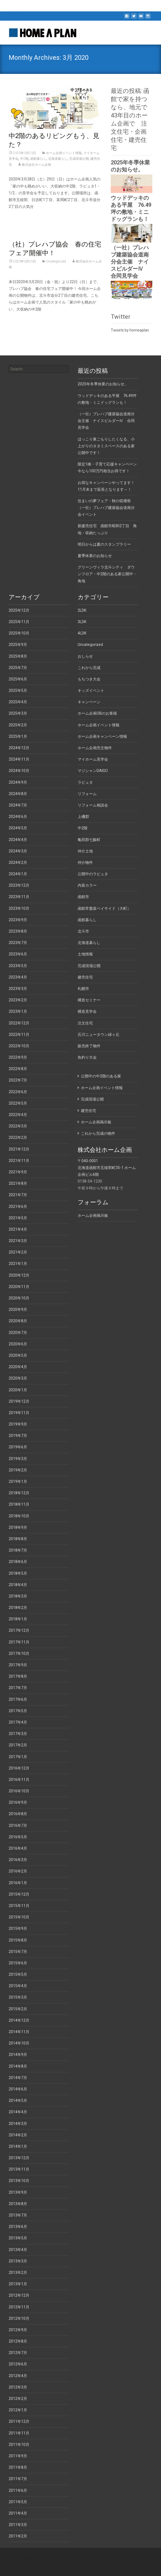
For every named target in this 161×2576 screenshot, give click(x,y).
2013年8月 (18, 2204)
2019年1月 (18, 1481)
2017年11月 (19, 1642)
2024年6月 (18, 816)
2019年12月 (19, 1401)
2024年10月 (19, 770)
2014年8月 (18, 2066)
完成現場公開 (79, 159)
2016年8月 (18, 1814)
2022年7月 (18, 1080)
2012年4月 (18, 2376)
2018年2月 (18, 1607)
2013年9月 (18, 2192)
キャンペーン (89, 702)
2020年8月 (18, 1321)
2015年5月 (18, 1974)
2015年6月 (18, 1963)
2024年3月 (18, 851)
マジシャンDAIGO (93, 770)
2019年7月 (18, 1435)
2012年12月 (19, 2295)
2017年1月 (18, 1757)
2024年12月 (19, 748)
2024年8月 (18, 794)
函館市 (83, 897)
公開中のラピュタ (93, 874)
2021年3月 (18, 1241)
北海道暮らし (58, 159)
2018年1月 (18, 1619)
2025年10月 (19, 633)
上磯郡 (83, 816)
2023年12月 (19, 885)
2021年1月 (18, 1263)
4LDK (82, 633)
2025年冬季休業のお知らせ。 (103, 384)
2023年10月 (19, 908)
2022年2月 (18, 1137)
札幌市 (83, 988)
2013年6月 (18, 2226)
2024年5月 (18, 828)
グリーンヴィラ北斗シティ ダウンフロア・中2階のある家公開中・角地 (107, 574)
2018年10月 (19, 1516)
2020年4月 (18, 1367)
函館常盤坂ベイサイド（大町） (104, 908)
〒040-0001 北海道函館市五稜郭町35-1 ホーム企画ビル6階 (107, 1168)
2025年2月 (18, 725)
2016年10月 (19, 1791)
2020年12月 (19, 1275)
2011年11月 (19, 2433)
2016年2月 (18, 1871)
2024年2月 (18, 862)
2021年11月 (19, 1160)
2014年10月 (19, 2043)
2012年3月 (18, 2387)
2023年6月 (18, 954)
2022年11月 (19, 1034)
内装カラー (87, 885)
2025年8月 (18, 656)
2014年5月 (18, 2100)
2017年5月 (18, 1711)
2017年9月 (18, 1665)
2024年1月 (18, 874)
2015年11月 (19, 1905)
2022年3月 (18, 1126)
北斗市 (83, 931)
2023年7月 (18, 942)
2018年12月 (19, 1493)
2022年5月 (18, 1103)
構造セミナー (89, 1000)
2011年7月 (18, 2479)
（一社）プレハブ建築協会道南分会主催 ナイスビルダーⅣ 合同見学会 (130, 261)
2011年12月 (19, 2421)
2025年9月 (18, 644)
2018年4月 (18, 1585)
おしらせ (85, 656)
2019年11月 (19, 1413)
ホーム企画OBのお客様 (97, 713)
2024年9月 (18, 782)
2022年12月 (19, 1023)
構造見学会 (87, 1011)
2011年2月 (18, 2536)
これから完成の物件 (98, 1133)
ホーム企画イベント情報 (64, 153)
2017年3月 (18, 1733)
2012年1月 (18, 2410)
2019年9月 (18, 1424)
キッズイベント (91, 690)
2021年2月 (18, 1252)
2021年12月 (19, 1149)
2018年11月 (19, 1504)
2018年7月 (18, 1550)
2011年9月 (18, 2456)
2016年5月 (18, 1837)
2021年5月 (18, 1218)
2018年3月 (18, 1596)
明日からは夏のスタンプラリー (104, 544)
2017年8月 (18, 1676)
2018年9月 (18, 1527)
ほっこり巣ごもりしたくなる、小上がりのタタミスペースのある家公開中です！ (106, 446)
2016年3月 (18, 1860)
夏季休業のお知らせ (95, 556)
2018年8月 (18, 1539)
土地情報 (85, 954)
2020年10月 (19, 1298)
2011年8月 (18, 2467)
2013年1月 (18, 2284)
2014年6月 (18, 2089)
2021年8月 (18, 1183)
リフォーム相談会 (93, 805)
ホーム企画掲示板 (96, 1122)
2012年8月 (18, 2341)
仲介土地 (85, 851)
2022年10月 (19, 1046)
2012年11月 (19, 2307)
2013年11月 (19, 2169)
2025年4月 (18, 702)
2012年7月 (18, 2352)
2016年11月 (19, 1779)
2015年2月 (18, 2009)
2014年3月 (18, 2123)
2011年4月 (18, 2513)
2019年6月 (18, 1447)
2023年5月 (18, 966)
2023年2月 (18, 1000)
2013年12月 (19, 2158)
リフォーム (87, 794)
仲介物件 (85, 862)
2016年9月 (18, 1802)
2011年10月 (19, 2444)
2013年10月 (19, 2180)
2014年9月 (18, 2054)
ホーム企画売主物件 (95, 748)
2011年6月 (18, 2490)
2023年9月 (18, 920)
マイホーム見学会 (93, 759)
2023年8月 (18, 931)
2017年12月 (19, 1630)
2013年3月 (18, 2261)
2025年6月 (18, 679)
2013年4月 (18, 2249)
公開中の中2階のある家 (101, 1076)
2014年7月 (18, 2077)
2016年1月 (18, 1883)
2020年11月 (19, 1286)
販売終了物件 (89, 1046)
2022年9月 (18, 1057)
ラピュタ (85, 782)
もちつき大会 (89, 679)
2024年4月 (18, 839)
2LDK (82, 610)
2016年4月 (18, 1848)
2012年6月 (18, 2364)
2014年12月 (19, 2020)
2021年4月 (18, 1229)
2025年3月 (18, 713)
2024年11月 (19, 759)
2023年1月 (18, 1011)
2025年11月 (19, 622)
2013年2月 (18, 2272)
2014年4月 (18, 2112)
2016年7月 (18, 1825)
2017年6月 (18, 1699)
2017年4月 (18, 1722)
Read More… (20, 216)
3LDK (82, 622)
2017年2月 (18, 1745)
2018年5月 (18, 1573)
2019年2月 (18, 1470)
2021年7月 (18, 1195)
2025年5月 (18, 690)
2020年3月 (18, 1378)
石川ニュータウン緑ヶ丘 (98, 1034)
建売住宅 (85, 977)
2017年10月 (19, 1653)
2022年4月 (18, 1114)
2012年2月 (18, 2398)
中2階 (24, 159)
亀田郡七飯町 (89, 839)
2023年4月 (18, 977)
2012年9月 (18, 2330)
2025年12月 (19, 610)
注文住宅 (85, 1023)
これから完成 (89, 667)
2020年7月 (18, 1332)
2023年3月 (18, 988)
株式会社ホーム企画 (36, 165)
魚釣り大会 (87, 1057)
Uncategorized (56, 261)
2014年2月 (18, 2135)
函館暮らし (38, 159)
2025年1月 (18, 736)
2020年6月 (18, 1344)
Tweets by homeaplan (130, 330)
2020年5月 (18, 1355)
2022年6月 (18, 1092)
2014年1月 (18, 2146)
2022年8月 (18, 1069)
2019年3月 (18, 1458)
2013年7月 (18, 2215)
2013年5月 (18, 2238)
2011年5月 (18, 2502)
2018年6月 (18, 1561)
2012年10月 (19, 2318)
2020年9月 (18, 1309)
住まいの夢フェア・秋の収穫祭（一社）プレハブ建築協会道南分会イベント (106, 508)
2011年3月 (18, 2524)
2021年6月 (18, 1206)
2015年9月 (18, 1928)
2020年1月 (18, 1390)
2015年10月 (19, 1917)
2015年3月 (18, 1997)
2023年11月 (19, 897)
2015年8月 (18, 1940)
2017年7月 (18, 1688)
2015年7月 (18, 1951)
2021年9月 (18, 1172)
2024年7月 (18, 805)
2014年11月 (19, 2032)
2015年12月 (19, 1894)
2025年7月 (18, 667)
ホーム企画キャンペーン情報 (102, 736)
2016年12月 (19, 1768)
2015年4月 (18, 1986)
